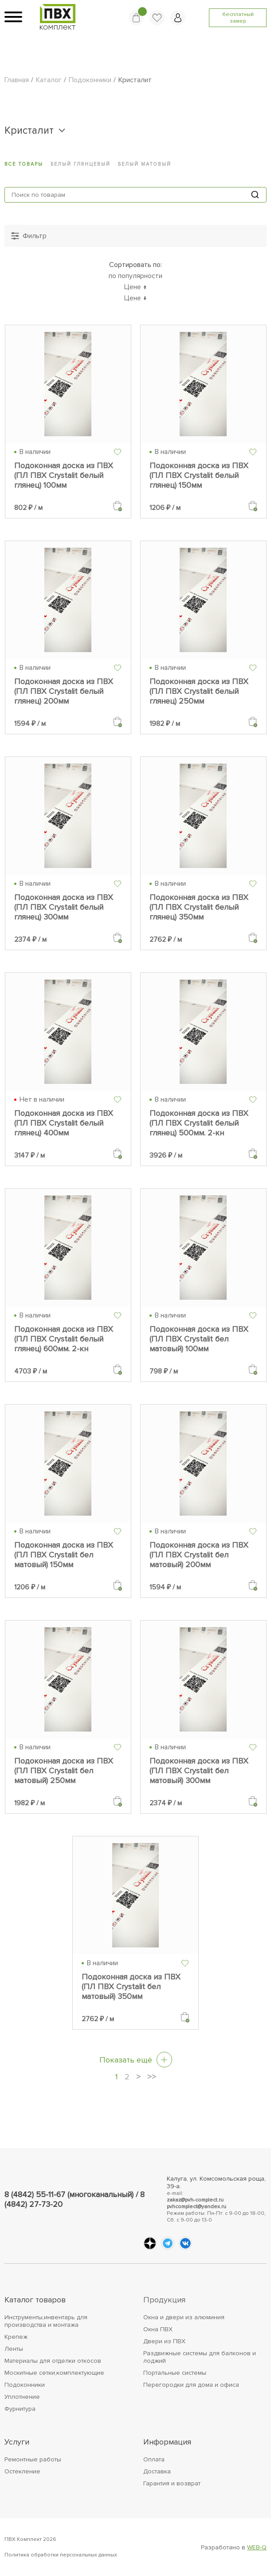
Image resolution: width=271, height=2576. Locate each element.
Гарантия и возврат (171, 2483)
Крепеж (15, 2337)
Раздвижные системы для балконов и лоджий (199, 2357)
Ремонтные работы (32, 2459)
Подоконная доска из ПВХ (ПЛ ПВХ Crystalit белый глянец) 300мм (63, 907)
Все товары (23, 164)
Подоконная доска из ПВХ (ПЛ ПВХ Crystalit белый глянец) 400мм (63, 1123)
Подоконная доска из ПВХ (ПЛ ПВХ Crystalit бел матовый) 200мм (198, 1554)
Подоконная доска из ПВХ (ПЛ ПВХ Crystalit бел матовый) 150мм (63, 1554)
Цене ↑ (135, 287)
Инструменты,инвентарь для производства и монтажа (45, 2321)
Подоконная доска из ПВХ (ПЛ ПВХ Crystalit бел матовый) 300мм (198, 1770)
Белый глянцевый (80, 164)
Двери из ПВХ (164, 2341)
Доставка (157, 2471)
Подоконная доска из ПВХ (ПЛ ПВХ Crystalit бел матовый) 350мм (131, 1986)
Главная (16, 80)
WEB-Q (257, 2547)
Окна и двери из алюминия (183, 2317)
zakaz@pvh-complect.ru (195, 2200)
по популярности (135, 275)
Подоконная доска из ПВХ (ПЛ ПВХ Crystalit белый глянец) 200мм (63, 691)
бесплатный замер (238, 17)
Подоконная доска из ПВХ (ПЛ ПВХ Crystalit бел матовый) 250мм (63, 1770)
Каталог (49, 80)
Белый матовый (144, 164)
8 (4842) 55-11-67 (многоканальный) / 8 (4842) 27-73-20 (74, 2199)
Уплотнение (22, 2397)
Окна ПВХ (158, 2329)
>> (151, 2077)
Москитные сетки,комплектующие (54, 2373)
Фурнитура (19, 2409)
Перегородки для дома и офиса (191, 2385)
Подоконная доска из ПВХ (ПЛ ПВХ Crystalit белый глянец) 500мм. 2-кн (198, 1123)
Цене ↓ (135, 298)
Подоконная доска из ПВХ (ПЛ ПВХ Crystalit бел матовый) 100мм (198, 1339)
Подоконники (90, 80)
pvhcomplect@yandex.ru (196, 2206)
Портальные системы (174, 2373)
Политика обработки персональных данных (60, 2555)
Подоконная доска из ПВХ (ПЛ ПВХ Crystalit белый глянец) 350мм (198, 907)
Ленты (13, 2349)
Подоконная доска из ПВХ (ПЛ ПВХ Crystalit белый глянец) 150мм (198, 475)
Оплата (154, 2459)
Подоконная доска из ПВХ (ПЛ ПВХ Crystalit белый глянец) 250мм (198, 691)
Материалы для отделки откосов (52, 2361)
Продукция (164, 2300)
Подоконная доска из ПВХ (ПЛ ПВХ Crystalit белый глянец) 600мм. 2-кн (63, 1339)
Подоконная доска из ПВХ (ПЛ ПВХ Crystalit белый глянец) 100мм (63, 475)
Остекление (22, 2471)
